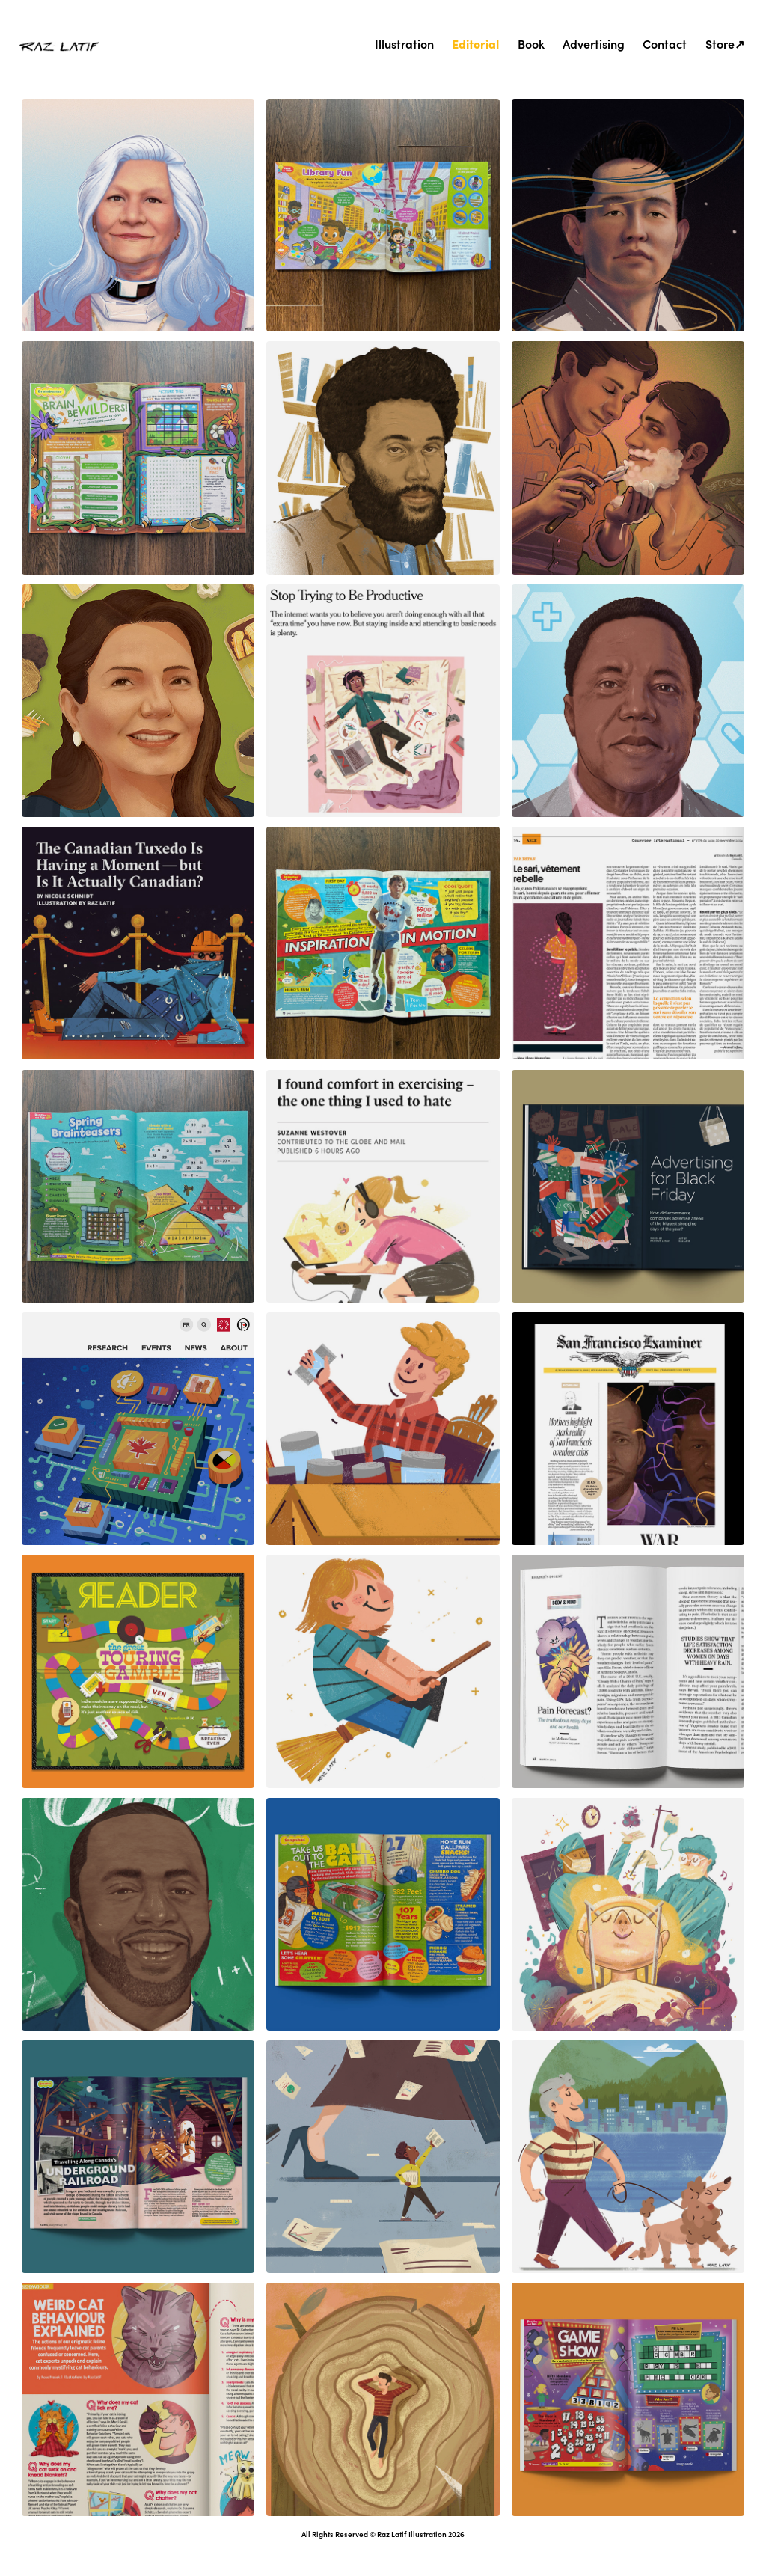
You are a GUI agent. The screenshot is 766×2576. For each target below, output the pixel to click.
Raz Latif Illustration (412, 2534)
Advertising (594, 43)
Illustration (404, 43)
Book (531, 43)
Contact (665, 43)
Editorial (475, 43)
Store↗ (724, 43)
